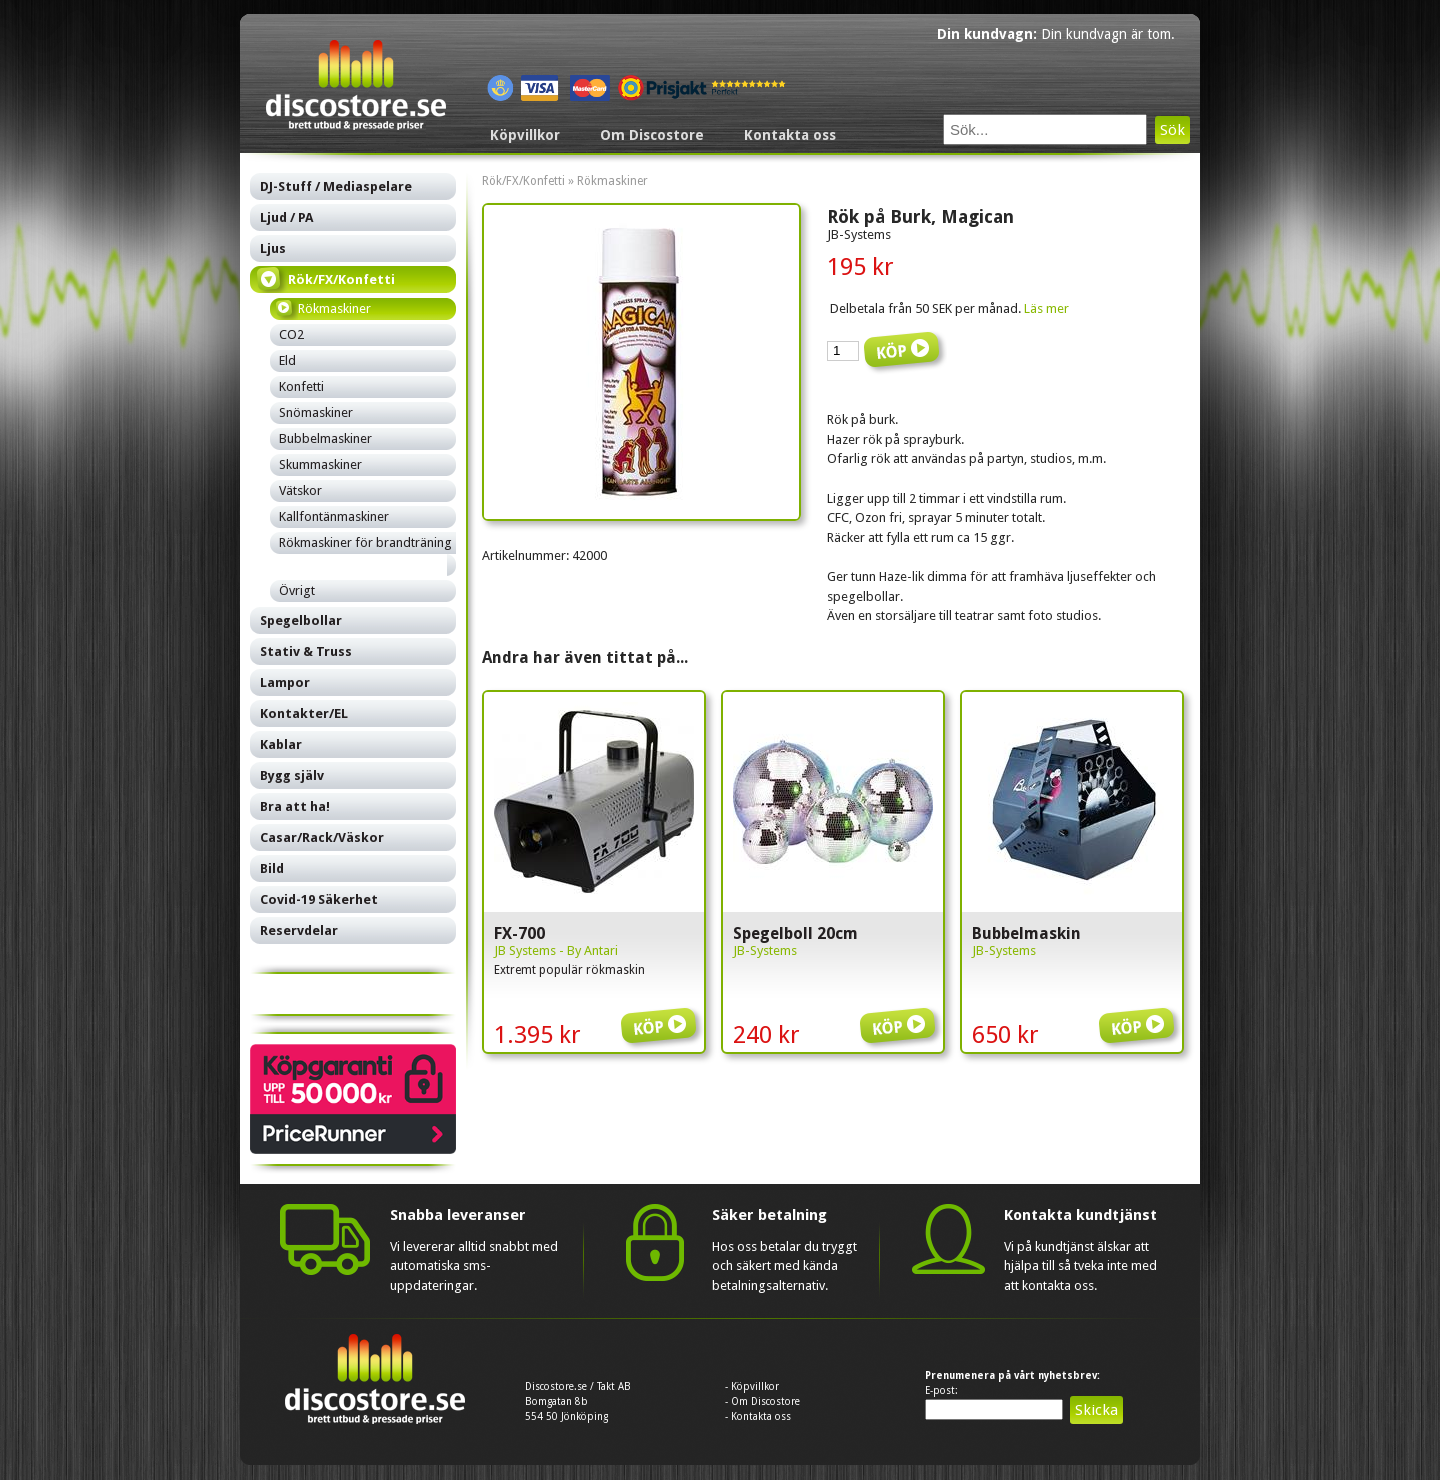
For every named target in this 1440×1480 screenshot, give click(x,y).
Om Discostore (652, 135)
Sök (1172, 130)
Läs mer (1046, 308)
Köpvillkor (525, 135)
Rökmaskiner (612, 181)
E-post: (941, 1390)
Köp (662, 1012)
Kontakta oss (790, 135)
